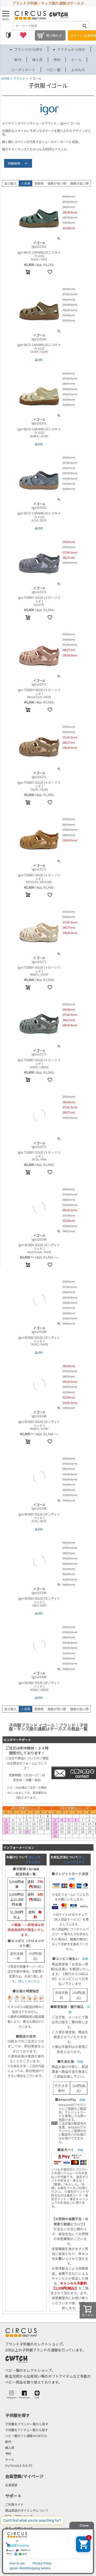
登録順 (39, 183)
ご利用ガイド (14, 2504)
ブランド (19, 78)
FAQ (7, 2534)
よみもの (78, 69)
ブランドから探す (28, 49)
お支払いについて (17, 2522)
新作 (18, 59)
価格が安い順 (57, 183)
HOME (5, 78)
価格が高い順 (79, 183)
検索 (84, 26)
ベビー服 (53, 69)
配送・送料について (19, 2516)
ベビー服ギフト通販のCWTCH (26, 2436)
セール (76, 59)
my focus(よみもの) (18, 2465)
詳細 (71, 1879)
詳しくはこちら (29, 1981)
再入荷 (37, 59)
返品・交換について (19, 2528)
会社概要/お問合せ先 (28, 2545)
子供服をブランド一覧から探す (26, 2424)
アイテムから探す (71, 49)
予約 (56, 59)
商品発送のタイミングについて (26, 2510)
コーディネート (23, 69)
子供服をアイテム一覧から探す (26, 2430)
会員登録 (11, 2485)
